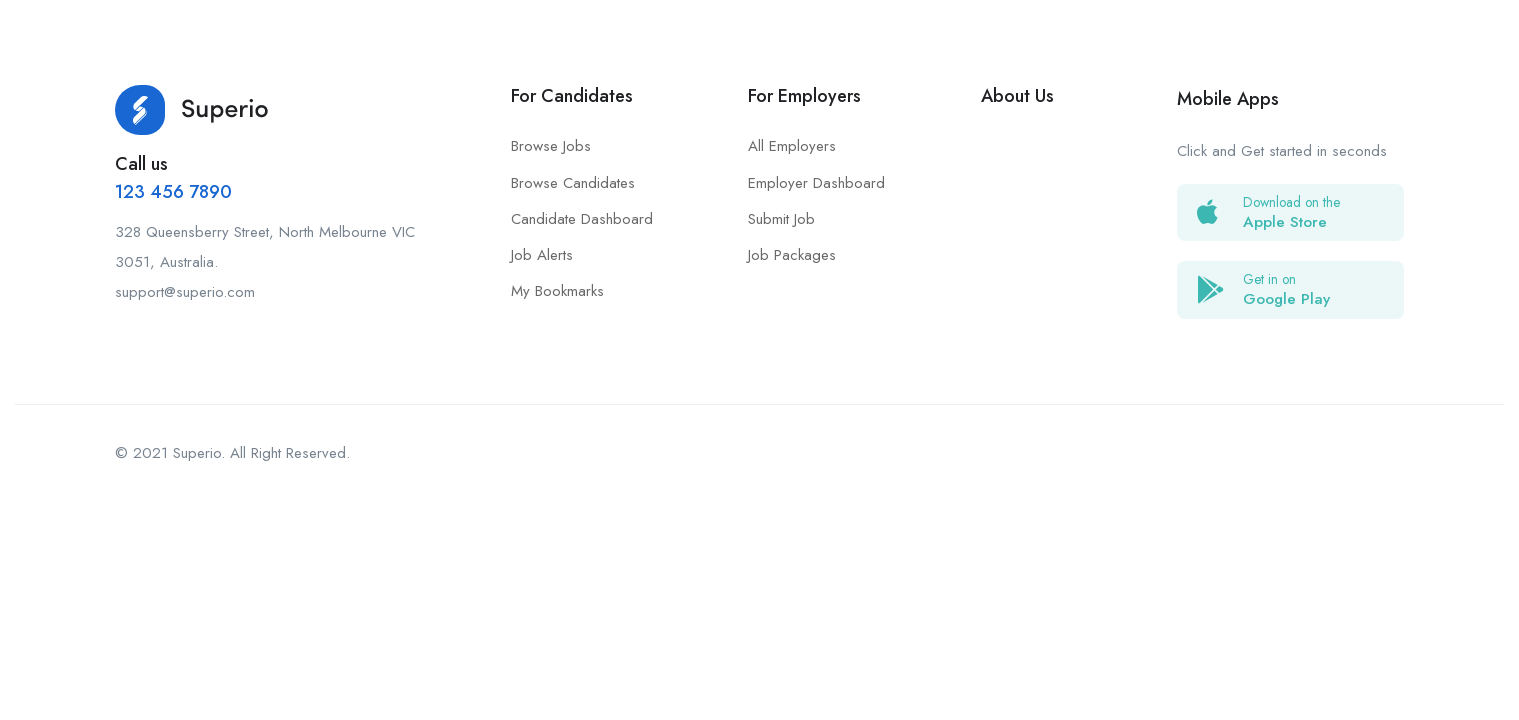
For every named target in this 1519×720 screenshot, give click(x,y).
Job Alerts (542, 255)
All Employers (792, 146)
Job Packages (792, 255)
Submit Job (781, 219)
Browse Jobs (551, 146)
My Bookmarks (557, 291)
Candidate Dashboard (582, 219)
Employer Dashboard (816, 183)
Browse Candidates (573, 183)
